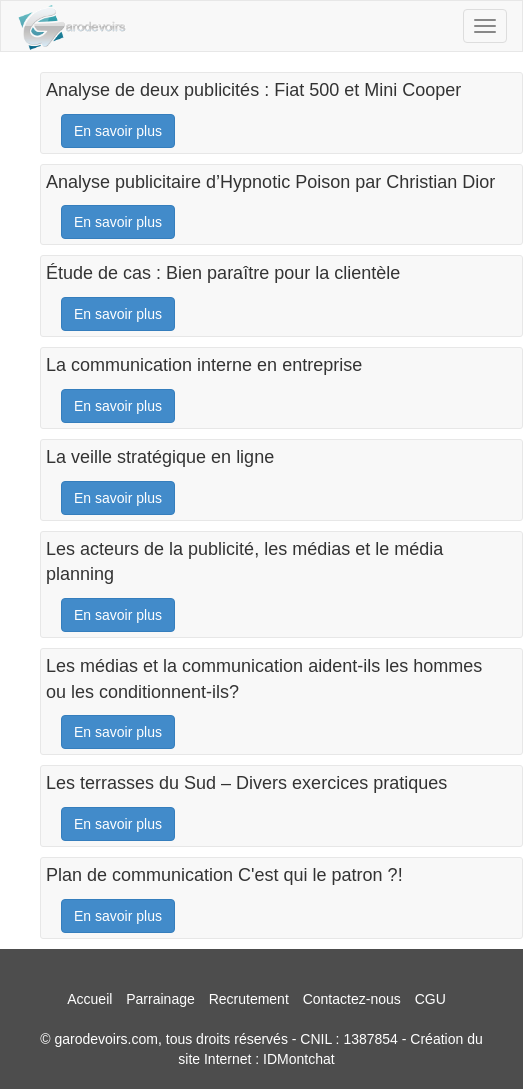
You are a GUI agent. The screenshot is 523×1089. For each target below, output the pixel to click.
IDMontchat (299, 1059)
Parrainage (160, 999)
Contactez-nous (352, 999)
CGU (430, 999)
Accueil (89, 999)
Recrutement (249, 999)
